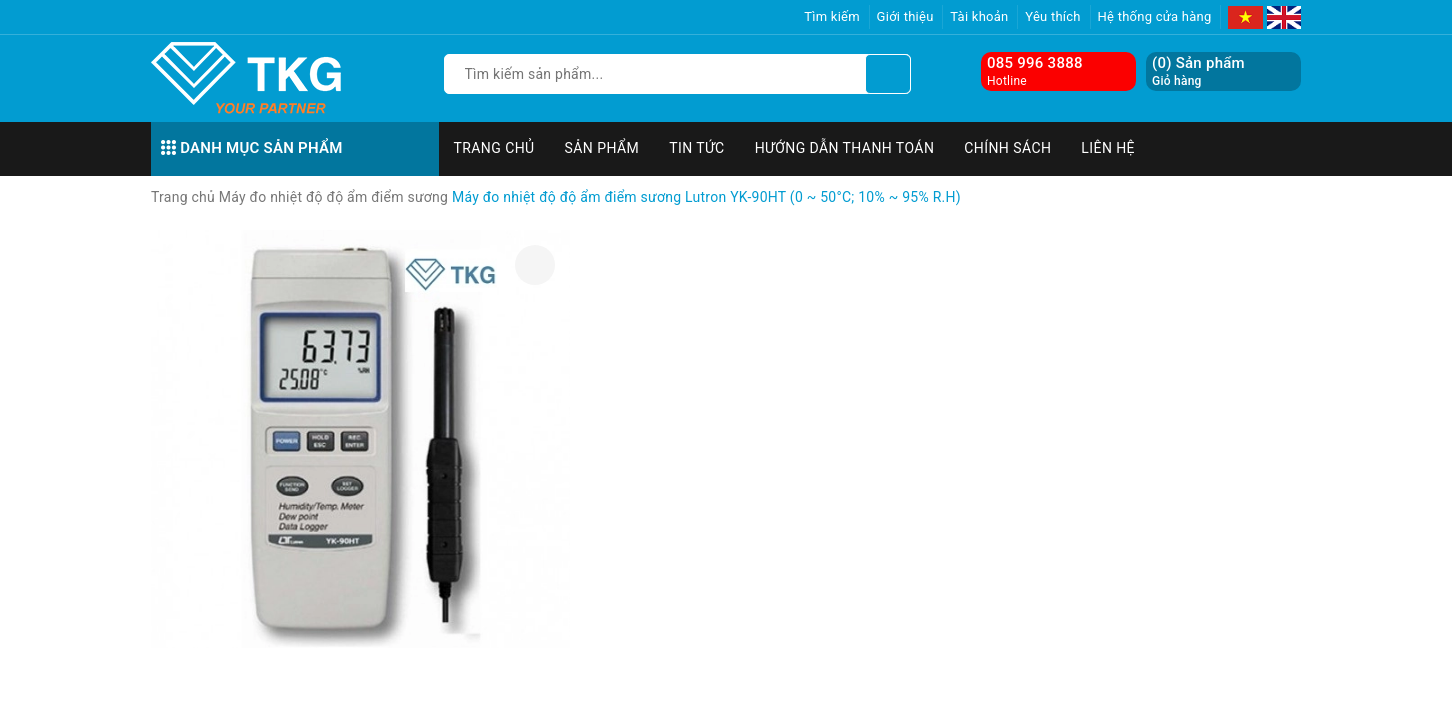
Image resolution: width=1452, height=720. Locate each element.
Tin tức (697, 148)
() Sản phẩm (1198, 71)
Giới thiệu (905, 16)
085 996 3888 (1035, 63)
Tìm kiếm (832, 16)
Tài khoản (979, 16)
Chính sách (1007, 148)
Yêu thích (1053, 16)
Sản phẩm (602, 148)
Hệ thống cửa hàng (1155, 16)
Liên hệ (1108, 148)
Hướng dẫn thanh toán (845, 148)
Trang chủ (494, 148)
